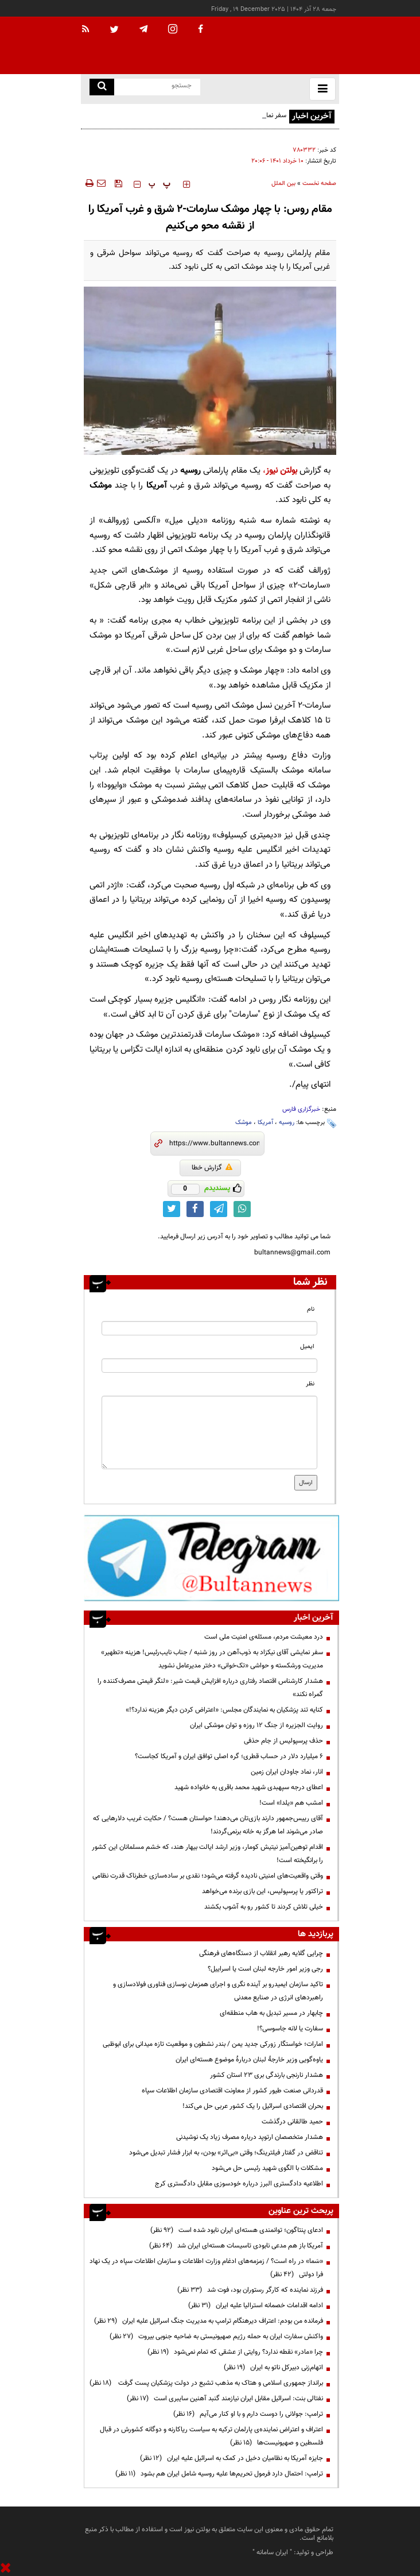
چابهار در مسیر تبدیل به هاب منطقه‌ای (271, 2013)
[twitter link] (171, 1209)
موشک (243, 1122)
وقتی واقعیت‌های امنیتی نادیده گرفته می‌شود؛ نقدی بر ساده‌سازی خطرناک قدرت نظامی (207, 1876)
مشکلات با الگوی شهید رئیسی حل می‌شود (267, 2168)
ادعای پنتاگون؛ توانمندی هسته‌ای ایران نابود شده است (236, 2230)
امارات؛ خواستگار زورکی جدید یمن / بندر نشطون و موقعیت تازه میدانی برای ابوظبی (213, 2044)
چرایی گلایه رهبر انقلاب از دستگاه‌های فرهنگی (261, 1953)
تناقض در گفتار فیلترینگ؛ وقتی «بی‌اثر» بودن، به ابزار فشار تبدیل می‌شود (226, 2153)
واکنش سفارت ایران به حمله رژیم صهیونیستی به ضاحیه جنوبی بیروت (216, 2336)
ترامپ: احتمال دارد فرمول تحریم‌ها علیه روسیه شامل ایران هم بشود (219, 2474)
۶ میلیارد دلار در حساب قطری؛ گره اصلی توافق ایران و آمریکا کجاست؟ (229, 1756)
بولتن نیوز (281, 470)
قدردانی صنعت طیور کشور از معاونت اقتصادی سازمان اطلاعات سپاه (232, 2090)
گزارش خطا (212, 1168)
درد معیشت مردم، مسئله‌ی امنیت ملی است (263, 1637)
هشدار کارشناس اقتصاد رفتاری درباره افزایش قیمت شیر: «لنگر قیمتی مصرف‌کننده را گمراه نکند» (210, 1688)
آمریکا (265, 1122)
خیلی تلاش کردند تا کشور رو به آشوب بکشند (263, 1907)
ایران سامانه (272, 2552)
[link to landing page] (281, 45)
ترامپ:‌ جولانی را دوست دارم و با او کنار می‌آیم (248, 2414)
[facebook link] (195, 1209)
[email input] (209, 1365)
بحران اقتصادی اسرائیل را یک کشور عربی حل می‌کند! (252, 2106)
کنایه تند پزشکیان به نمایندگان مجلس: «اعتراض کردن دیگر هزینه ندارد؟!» (224, 1710)
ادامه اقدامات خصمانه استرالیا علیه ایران (255, 2305)
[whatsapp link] (242, 1209)
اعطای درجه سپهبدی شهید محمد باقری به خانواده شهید (248, 1787)
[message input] (209, 1432)
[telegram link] (218, 1209)
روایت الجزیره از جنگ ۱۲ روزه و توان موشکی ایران (256, 1725)
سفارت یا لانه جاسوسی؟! (290, 2028)
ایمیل (307, 1346)
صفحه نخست (319, 183)
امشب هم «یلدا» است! (291, 1803)
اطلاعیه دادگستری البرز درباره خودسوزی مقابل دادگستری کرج (239, 2184)
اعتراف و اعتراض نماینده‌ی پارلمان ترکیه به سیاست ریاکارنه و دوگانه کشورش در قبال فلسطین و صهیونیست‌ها (211, 2436)
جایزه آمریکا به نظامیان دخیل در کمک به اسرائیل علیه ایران (231, 2458)
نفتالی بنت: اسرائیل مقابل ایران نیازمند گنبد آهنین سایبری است (225, 2398)
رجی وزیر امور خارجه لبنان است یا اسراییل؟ (265, 1969)
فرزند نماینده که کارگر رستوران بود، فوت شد (250, 2290)
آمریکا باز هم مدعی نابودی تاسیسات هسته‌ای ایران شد (236, 2246)
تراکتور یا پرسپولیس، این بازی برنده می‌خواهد (262, 1891)
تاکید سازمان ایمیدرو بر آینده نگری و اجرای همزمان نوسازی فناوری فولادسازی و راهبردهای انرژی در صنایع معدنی (218, 1991)
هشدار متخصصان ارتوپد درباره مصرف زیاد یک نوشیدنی (249, 2137)
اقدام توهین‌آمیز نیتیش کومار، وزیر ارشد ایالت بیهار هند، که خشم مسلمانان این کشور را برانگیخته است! (207, 1854)
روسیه (286, 1122)
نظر (310, 1384)
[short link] (214, 1143)
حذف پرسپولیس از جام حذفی (283, 1741)
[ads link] (211, 1557)
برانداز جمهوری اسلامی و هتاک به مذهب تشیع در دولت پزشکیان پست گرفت (206, 2383)
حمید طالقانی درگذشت (292, 2122)
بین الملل (283, 183)
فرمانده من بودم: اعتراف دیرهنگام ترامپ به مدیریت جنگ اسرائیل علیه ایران (208, 2321)
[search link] (102, 87)
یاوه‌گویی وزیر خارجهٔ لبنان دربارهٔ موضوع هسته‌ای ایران (249, 2059)
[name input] (209, 1328)
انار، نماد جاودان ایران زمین (287, 1772)
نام (310, 1309)
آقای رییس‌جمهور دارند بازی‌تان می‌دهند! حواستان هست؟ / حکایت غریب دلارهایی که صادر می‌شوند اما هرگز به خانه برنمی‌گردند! (208, 1825)
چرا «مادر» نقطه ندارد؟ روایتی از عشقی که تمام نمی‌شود (235, 2352)
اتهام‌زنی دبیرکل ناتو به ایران (273, 2367)
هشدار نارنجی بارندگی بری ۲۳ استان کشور (266, 2075)
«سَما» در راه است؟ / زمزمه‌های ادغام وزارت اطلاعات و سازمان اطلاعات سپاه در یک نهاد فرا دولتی (206, 2268)
